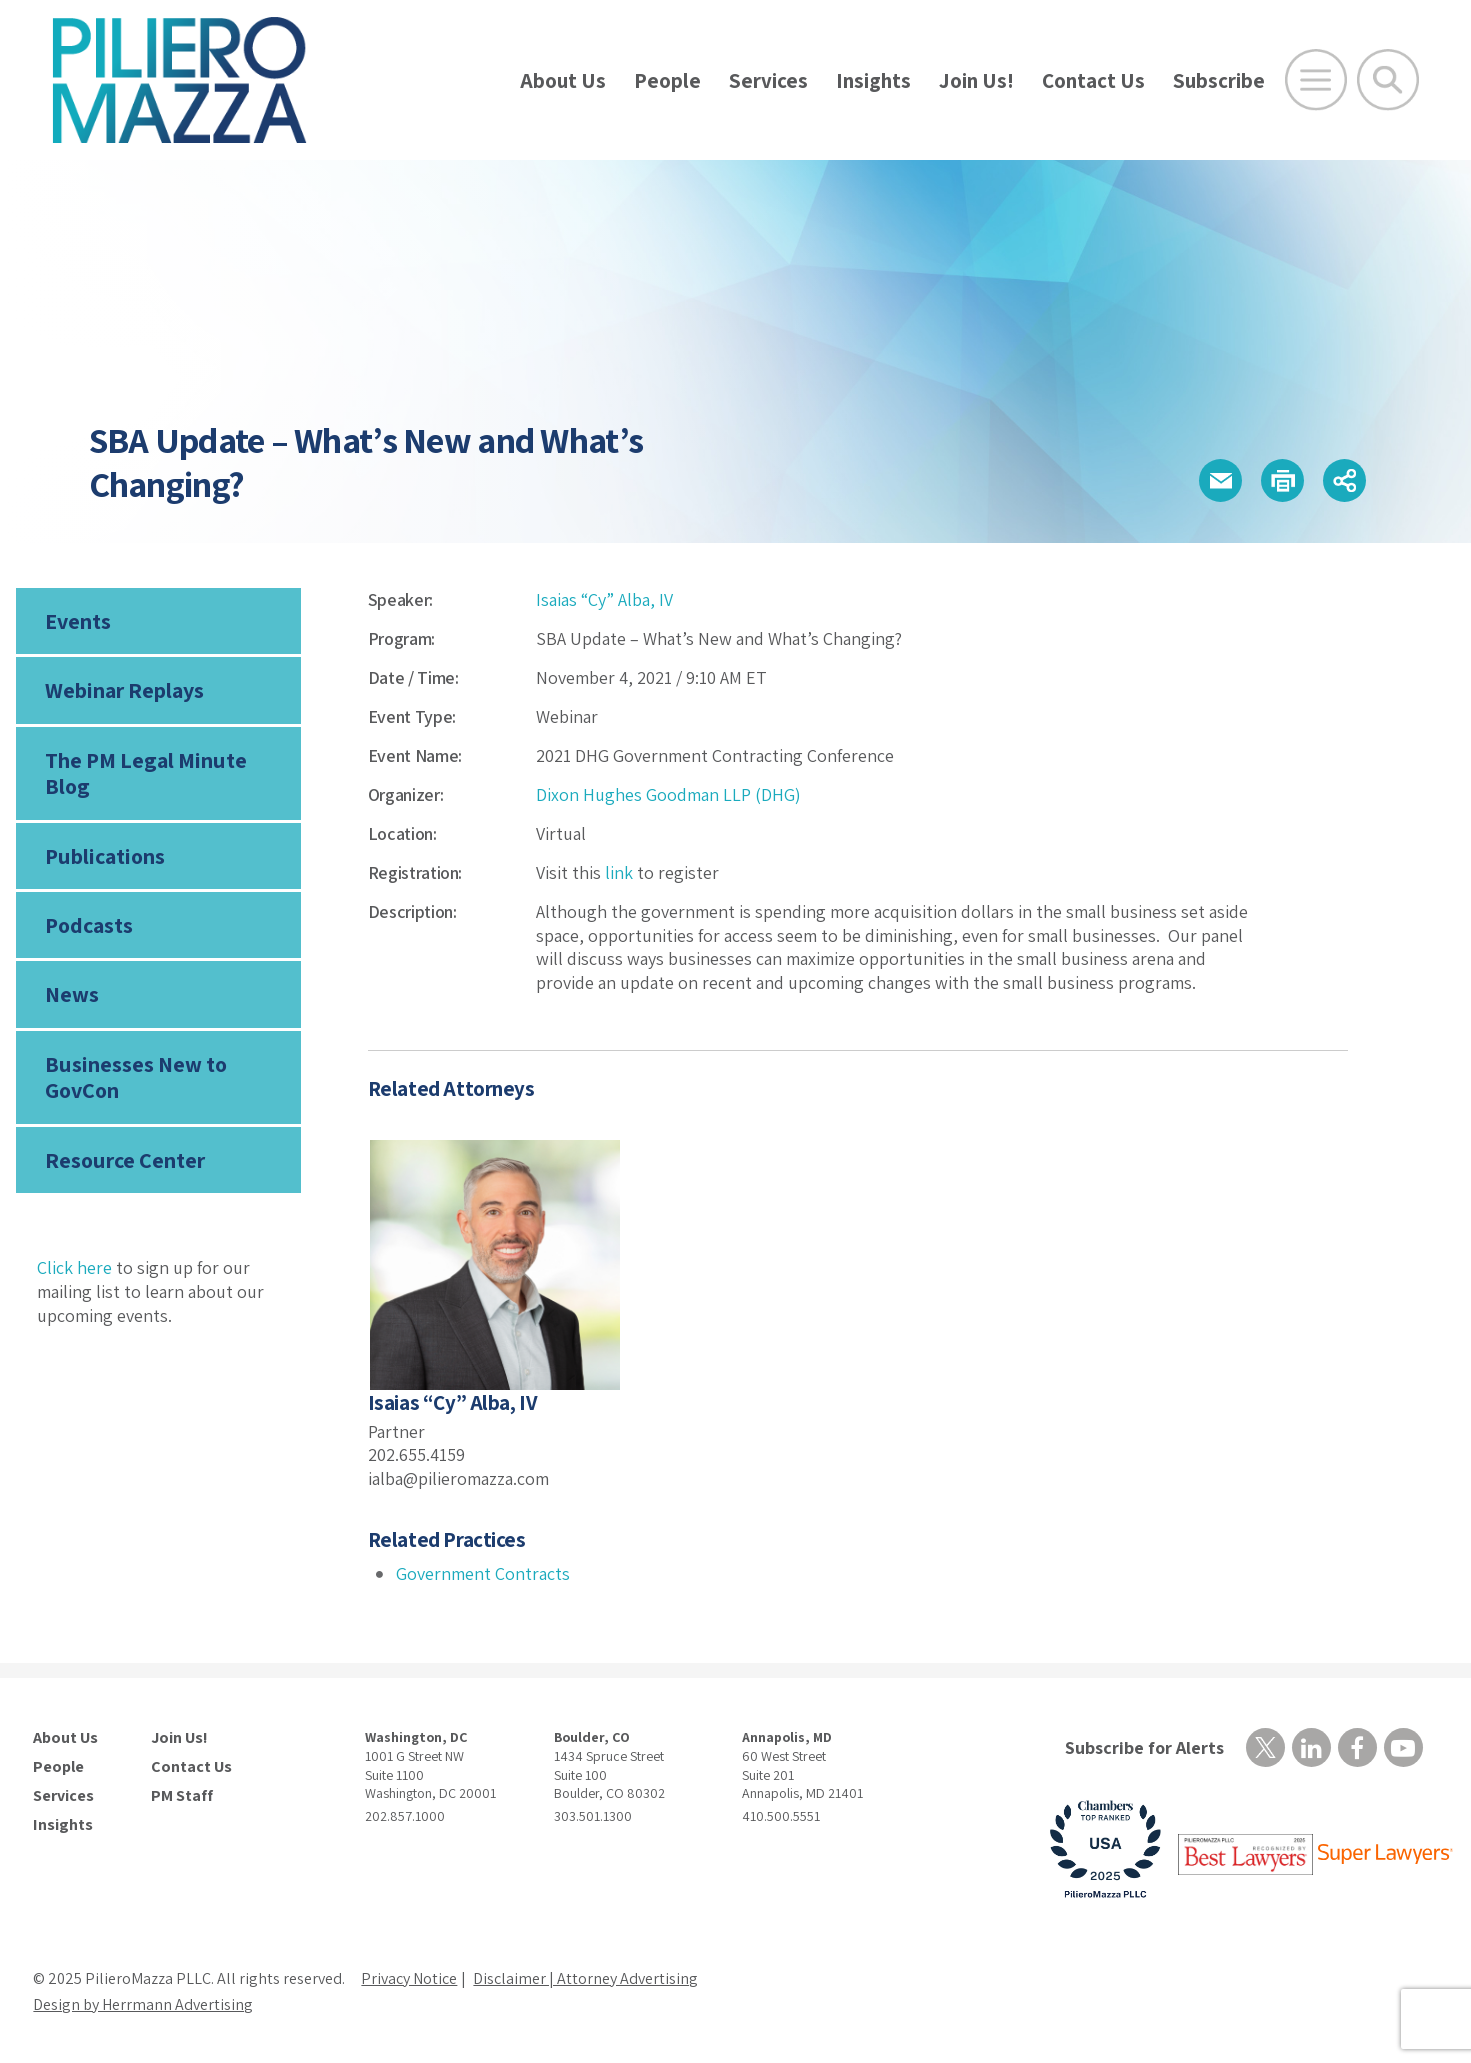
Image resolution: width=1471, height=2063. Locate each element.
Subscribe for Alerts (1144, 1747)
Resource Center (125, 1160)
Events (78, 621)
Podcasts (89, 925)
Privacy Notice (409, 1978)
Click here (74, 1267)
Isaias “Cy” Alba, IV (604, 599)
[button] (1220, 480)
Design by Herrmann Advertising (143, 2004)
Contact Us (1093, 80)
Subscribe (1219, 80)
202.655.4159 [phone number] (416, 1454)
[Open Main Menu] (1316, 80)
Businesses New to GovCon (136, 1077)
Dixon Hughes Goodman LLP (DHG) (668, 794)
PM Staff (182, 1796)
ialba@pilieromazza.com (458, 1478)
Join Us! (976, 80)
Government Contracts (483, 1573)
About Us (563, 80)
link (619, 872)
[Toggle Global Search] (1388, 80)
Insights (873, 80)
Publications (105, 856)
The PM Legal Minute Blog (146, 773)
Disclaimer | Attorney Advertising (585, 1978)
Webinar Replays (124, 690)
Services (768, 80)
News (72, 994)
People (667, 80)
